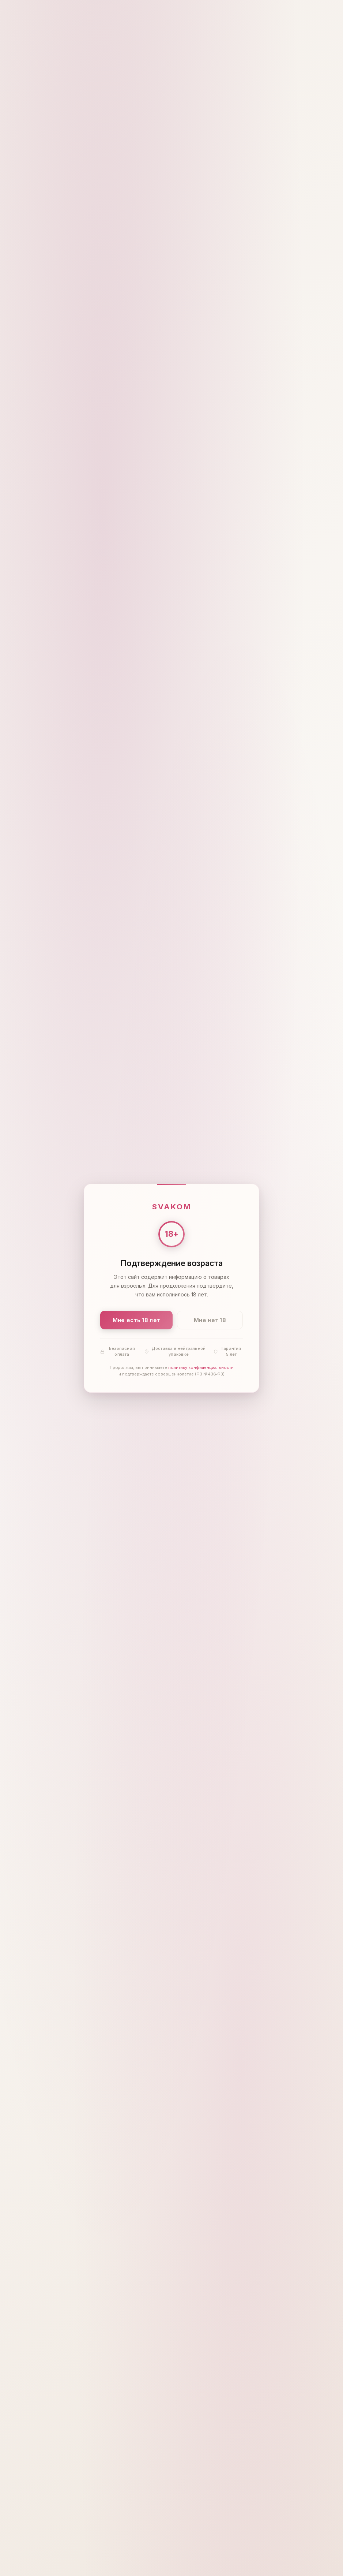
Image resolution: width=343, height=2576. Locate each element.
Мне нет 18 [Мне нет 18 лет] (210, 1319)
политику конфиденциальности (201, 1367)
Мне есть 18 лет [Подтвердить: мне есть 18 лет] (137, 1319)
